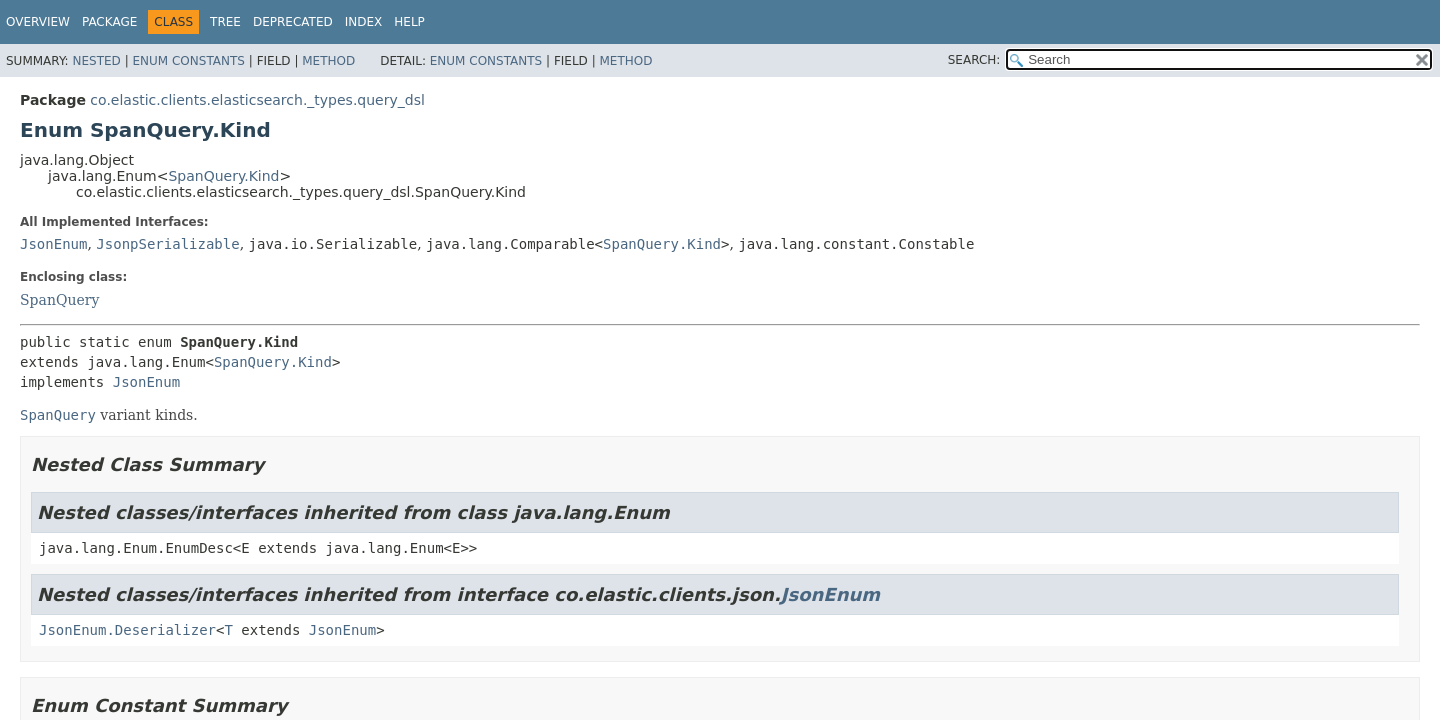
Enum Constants (188, 61)
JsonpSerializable (167, 244)
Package (109, 22)
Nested (96, 61)
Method (328, 61)
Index (364, 22)
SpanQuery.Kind (223, 176)
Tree (225, 22)
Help (409, 22)
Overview (38, 22)
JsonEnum (53, 244)
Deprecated (293, 22)
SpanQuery (59, 300)
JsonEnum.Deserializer (127, 630)
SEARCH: (974, 60)
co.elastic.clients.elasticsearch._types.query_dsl (257, 100)
